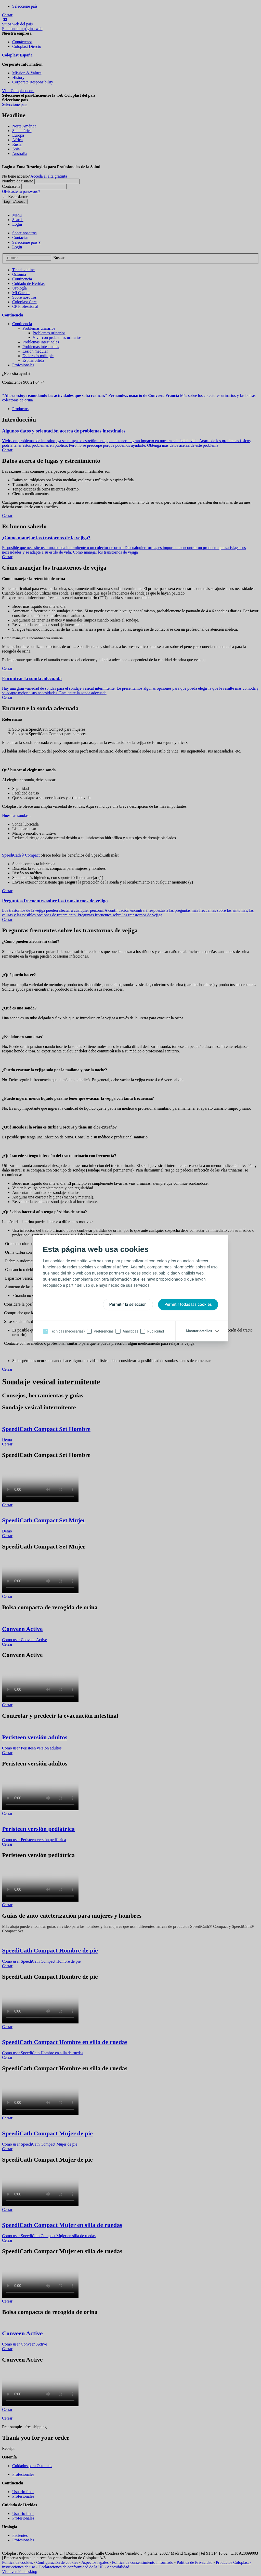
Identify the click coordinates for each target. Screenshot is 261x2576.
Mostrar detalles (199, 1331)
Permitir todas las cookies (188, 1304)
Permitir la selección (128, 1304)
